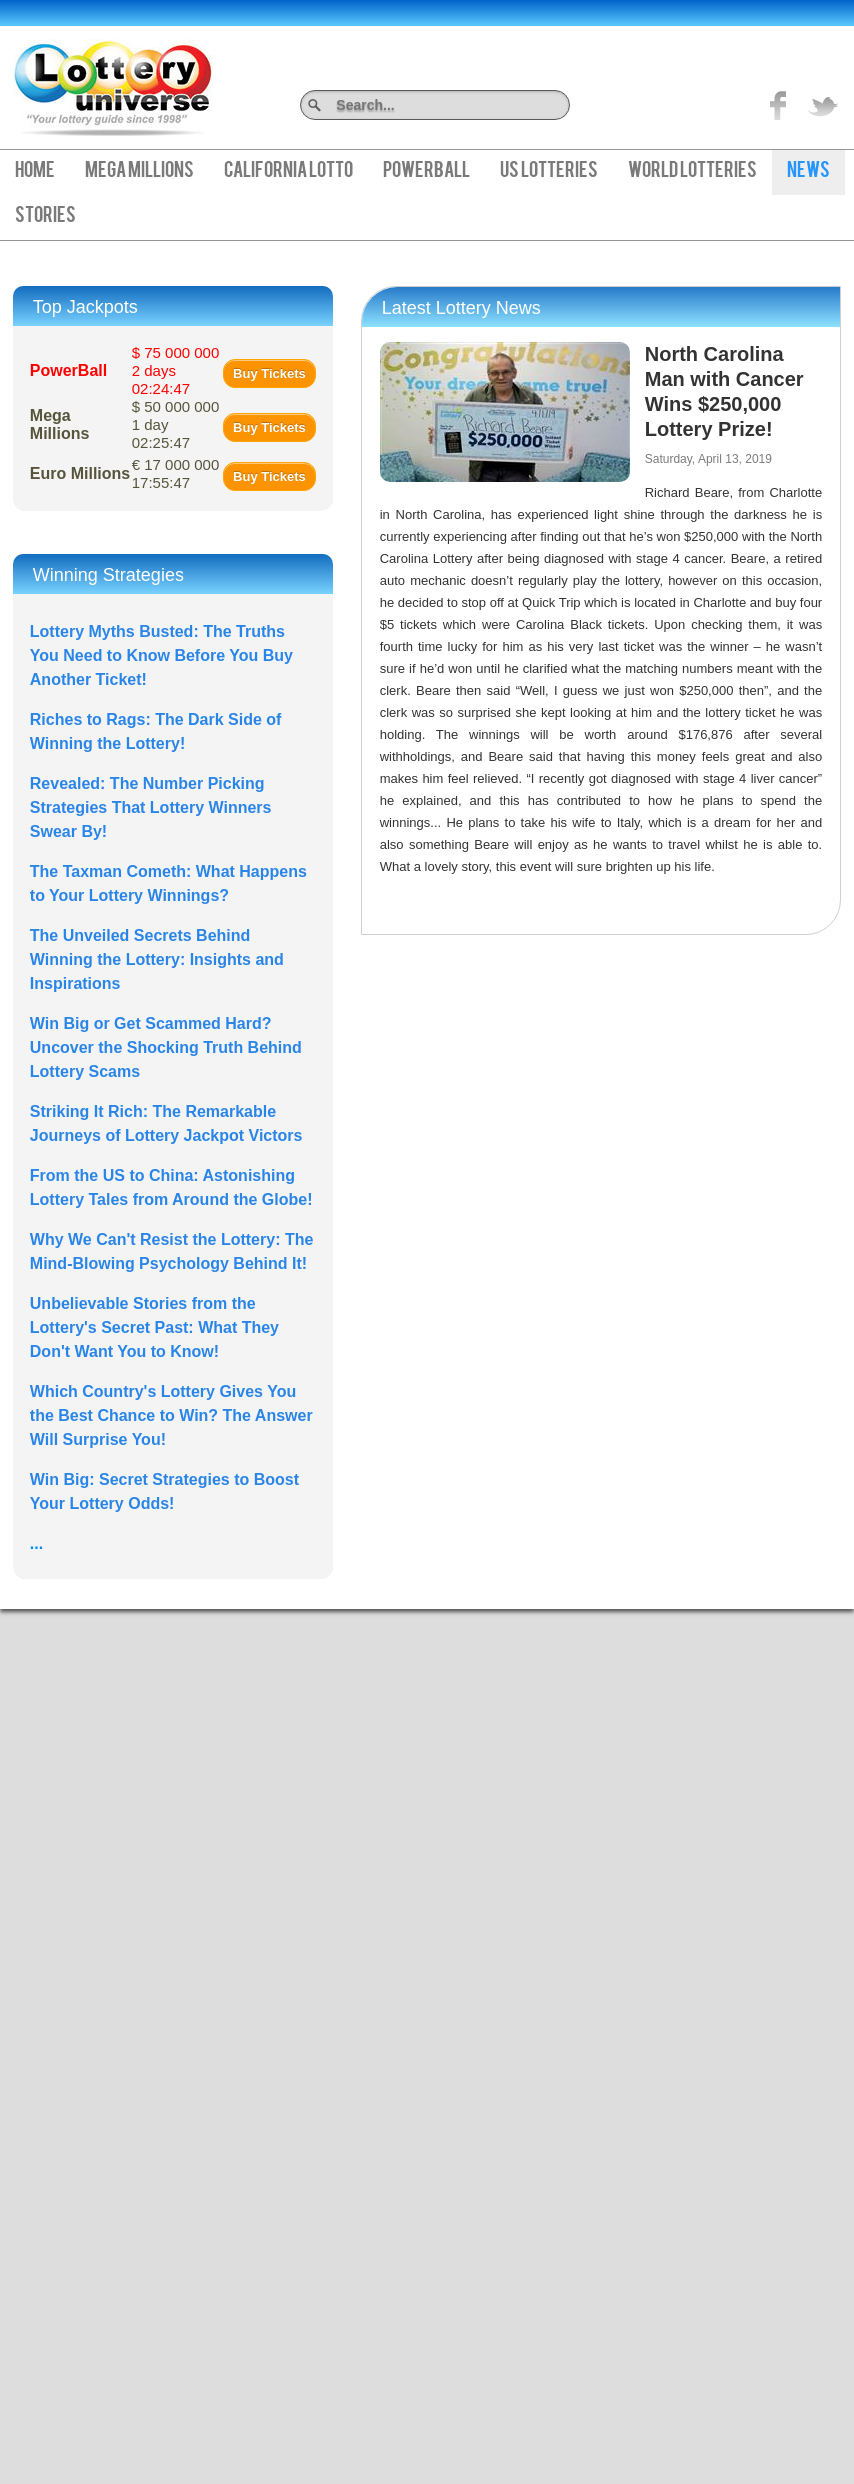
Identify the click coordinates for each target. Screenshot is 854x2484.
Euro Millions (80, 473)
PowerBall (426, 172)
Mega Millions (139, 172)
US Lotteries (549, 172)
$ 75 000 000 (176, 370)
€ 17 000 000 (176, 473)
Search (562, 104)
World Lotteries (692, 172)
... (36, 1543)
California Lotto (288, 172)
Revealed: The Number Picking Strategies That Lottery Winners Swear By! (151, 807)
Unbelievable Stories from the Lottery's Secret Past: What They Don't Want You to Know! (154, 1327)
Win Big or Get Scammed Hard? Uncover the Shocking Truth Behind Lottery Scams (166, 1047)
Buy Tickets (269, 373)
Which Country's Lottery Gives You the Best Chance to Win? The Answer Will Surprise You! (171, 1415)
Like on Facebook (779, 105)
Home (35, 172)
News (808, 172)
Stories (45, 217)
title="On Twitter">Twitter (823, 105)
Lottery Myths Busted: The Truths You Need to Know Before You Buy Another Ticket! (161, 655)
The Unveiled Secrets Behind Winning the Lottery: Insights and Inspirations (157, 959)
